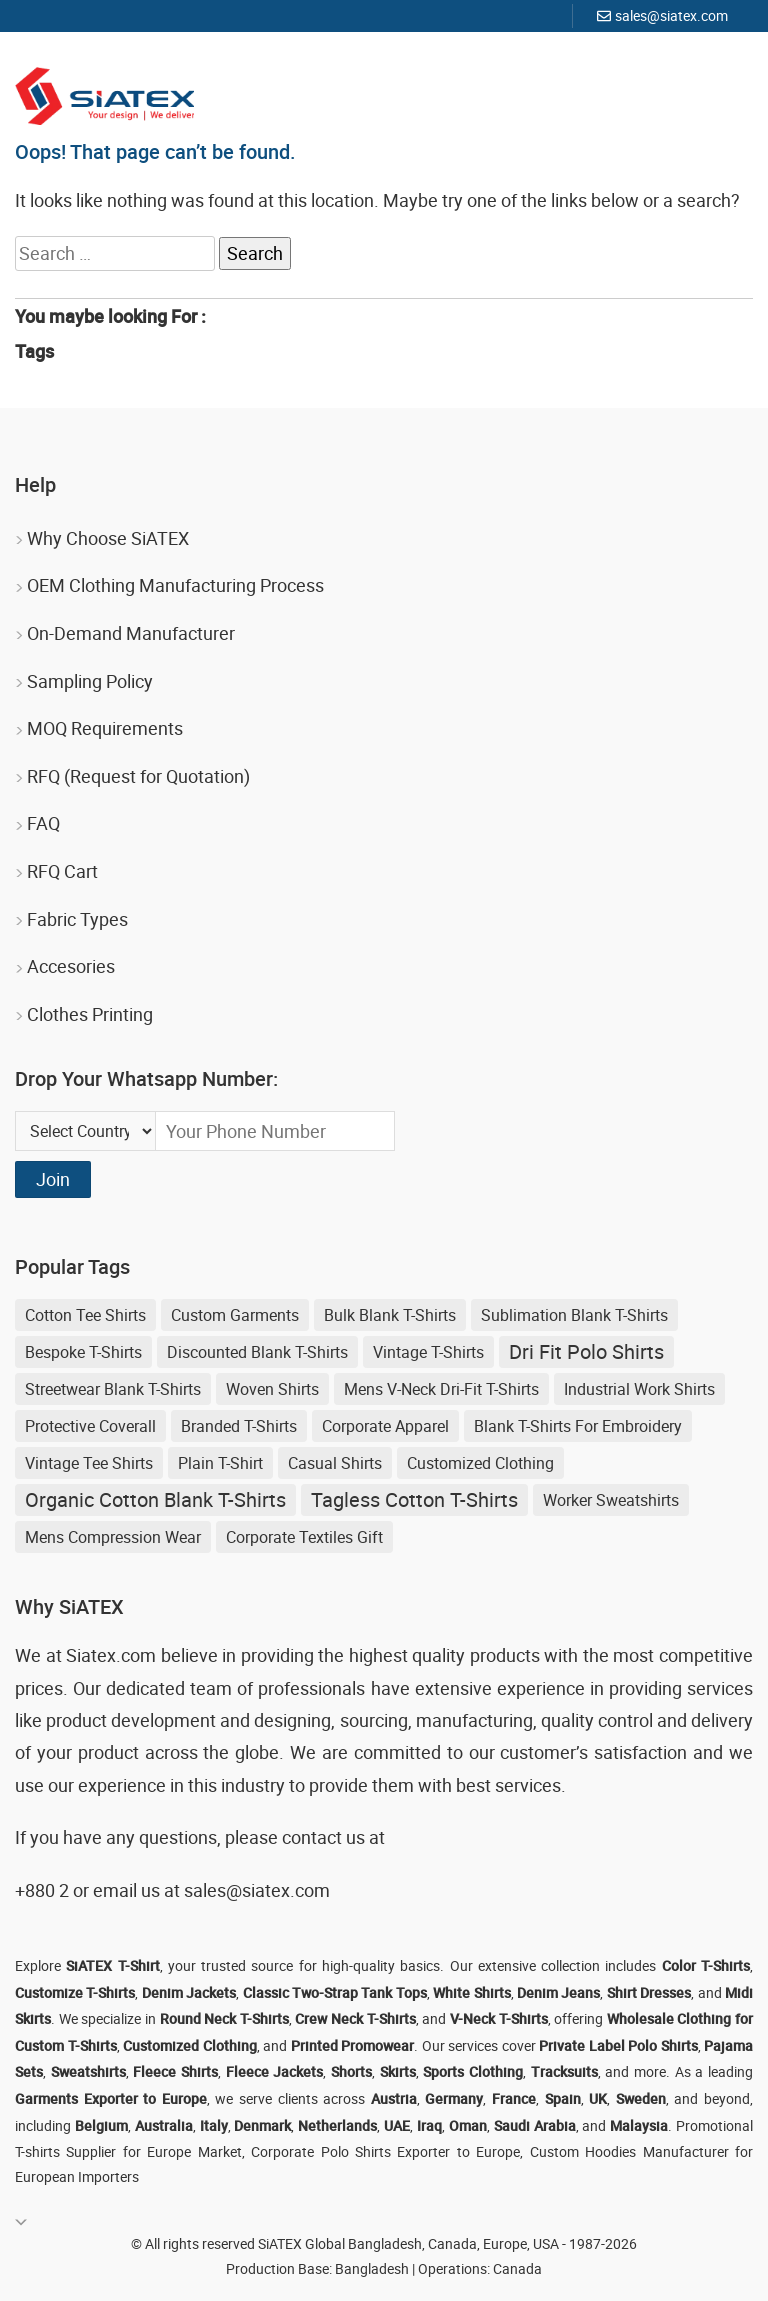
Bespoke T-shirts (83, 1352)
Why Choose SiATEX (108, 538)
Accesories (71, 966)
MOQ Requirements (105, 728)
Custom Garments (235, 1315)
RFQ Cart (62, 871)
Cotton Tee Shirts (85, 1315)
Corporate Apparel (385, 1426)
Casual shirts (335, 1463)
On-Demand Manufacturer (131, 633)
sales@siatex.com (671, 15)
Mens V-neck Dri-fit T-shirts (441, 1389)
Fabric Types (77, 919)
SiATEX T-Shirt (112, 1965)
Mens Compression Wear (113, 1537)
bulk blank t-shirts (390, 1315)
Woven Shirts (272, 1389)
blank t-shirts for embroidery (578, 1426)
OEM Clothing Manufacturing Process (175, 585)
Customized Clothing (480, 1463)
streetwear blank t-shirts (113, 1389)
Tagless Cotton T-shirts (414, 1499)
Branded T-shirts (239, 1426)
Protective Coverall (90, 1426)
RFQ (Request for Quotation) (138, 776)
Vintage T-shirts (428, 1352)
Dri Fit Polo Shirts (586, 1351)
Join (53, 1179)
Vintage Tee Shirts (89, 1463)
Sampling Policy (90, 681)
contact (312, 1837)
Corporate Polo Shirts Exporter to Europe (385, 2151)
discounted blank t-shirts (257, 1352)
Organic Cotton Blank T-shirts (155, 1499)
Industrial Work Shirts (639, 1389)
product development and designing (188, 1720)
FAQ (43, 823)
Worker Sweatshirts (611, 1500)
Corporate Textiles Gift (304, 1537)
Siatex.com (111, 1655)
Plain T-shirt (220, 1463)
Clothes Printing (90, 1014)
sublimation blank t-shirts (574, 1315)
